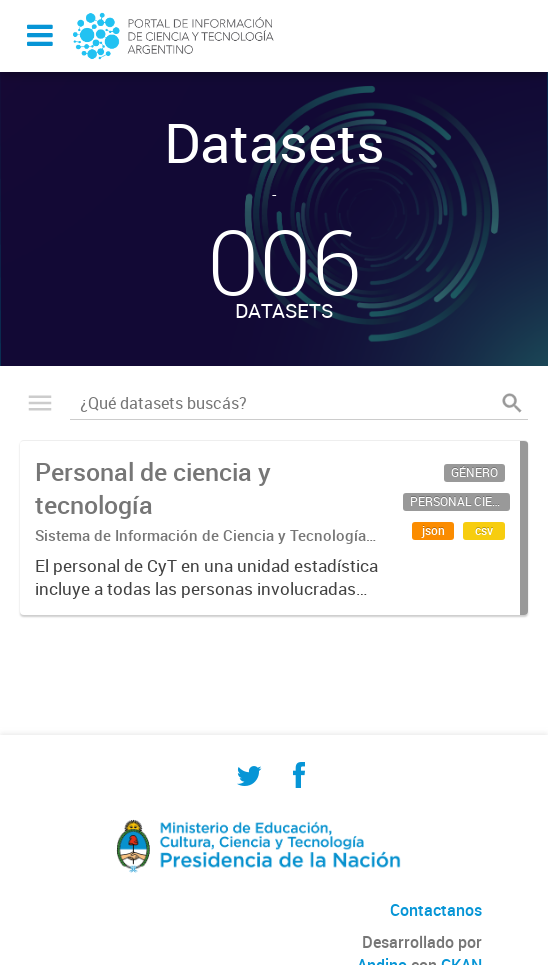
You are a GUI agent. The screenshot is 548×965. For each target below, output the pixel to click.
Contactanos (436, 910)
